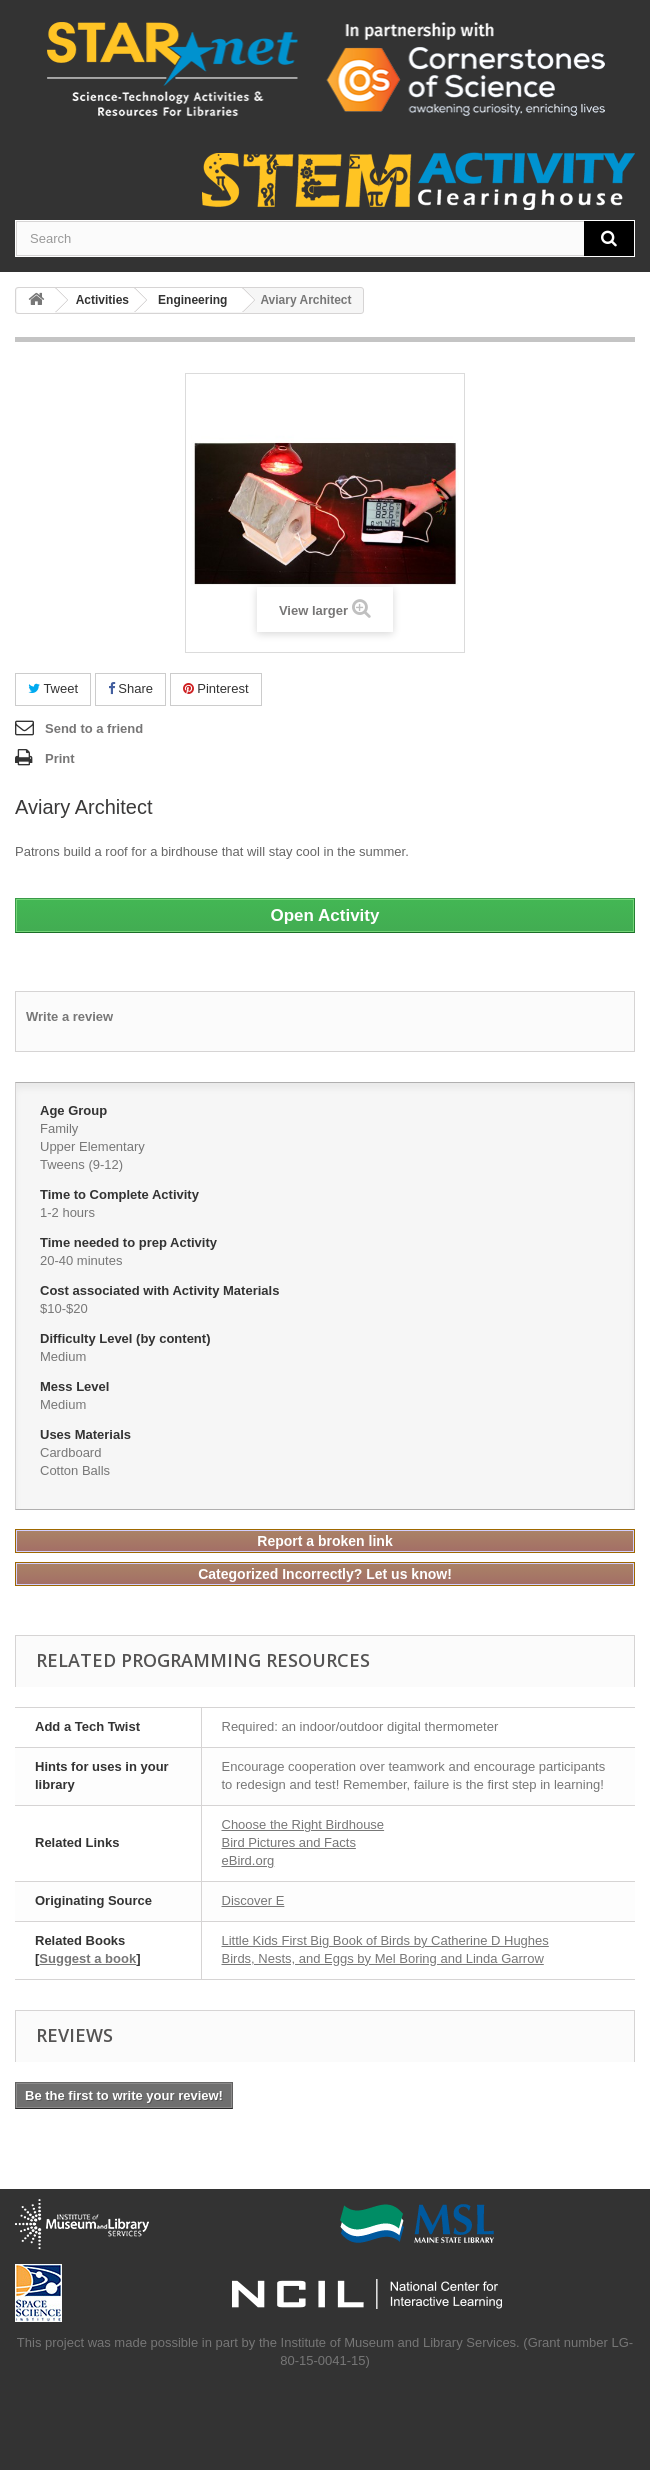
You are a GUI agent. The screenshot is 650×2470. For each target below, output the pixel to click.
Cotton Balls (75, 1470)
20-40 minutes (81, 1260)
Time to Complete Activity (121, 1194)
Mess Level (76, 1386)
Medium (63, 1356)
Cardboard (70, 1452)
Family (59, 1128)
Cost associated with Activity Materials (161, 1290)
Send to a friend (94, 728)
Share (130, 688)
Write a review (69, 1016)
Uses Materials (87, 1434)
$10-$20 (64, 1308)
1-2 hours (67, 1212)
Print (60, 758)
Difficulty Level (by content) (127, 1338)
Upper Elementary (92, 1146)
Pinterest (216, 688)
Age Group (75, 1110)
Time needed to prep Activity (130, 1242)
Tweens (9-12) (81, 1164)
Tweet (53, 688)
